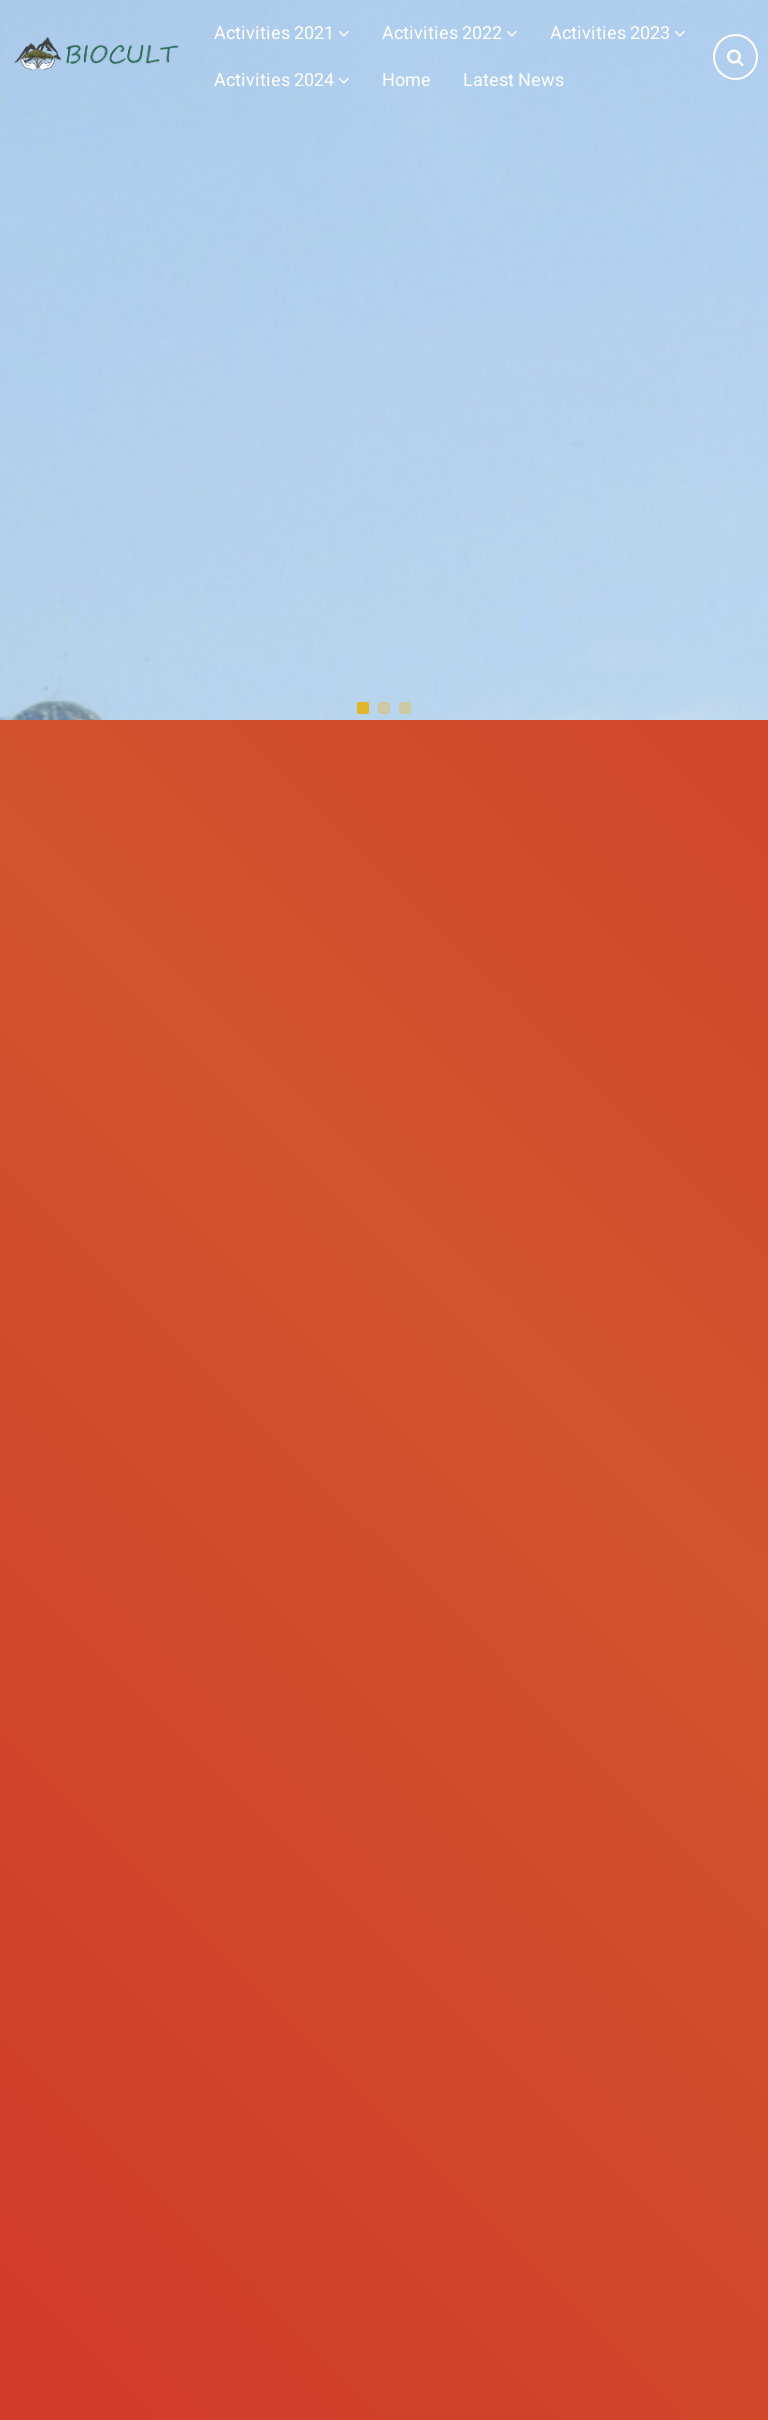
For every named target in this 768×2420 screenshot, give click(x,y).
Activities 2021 (282, 33)
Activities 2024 (282, 80)
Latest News (513, 80)
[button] (363, 708)
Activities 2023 (618, 33)
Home (406, 80)
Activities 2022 (450, 33)
